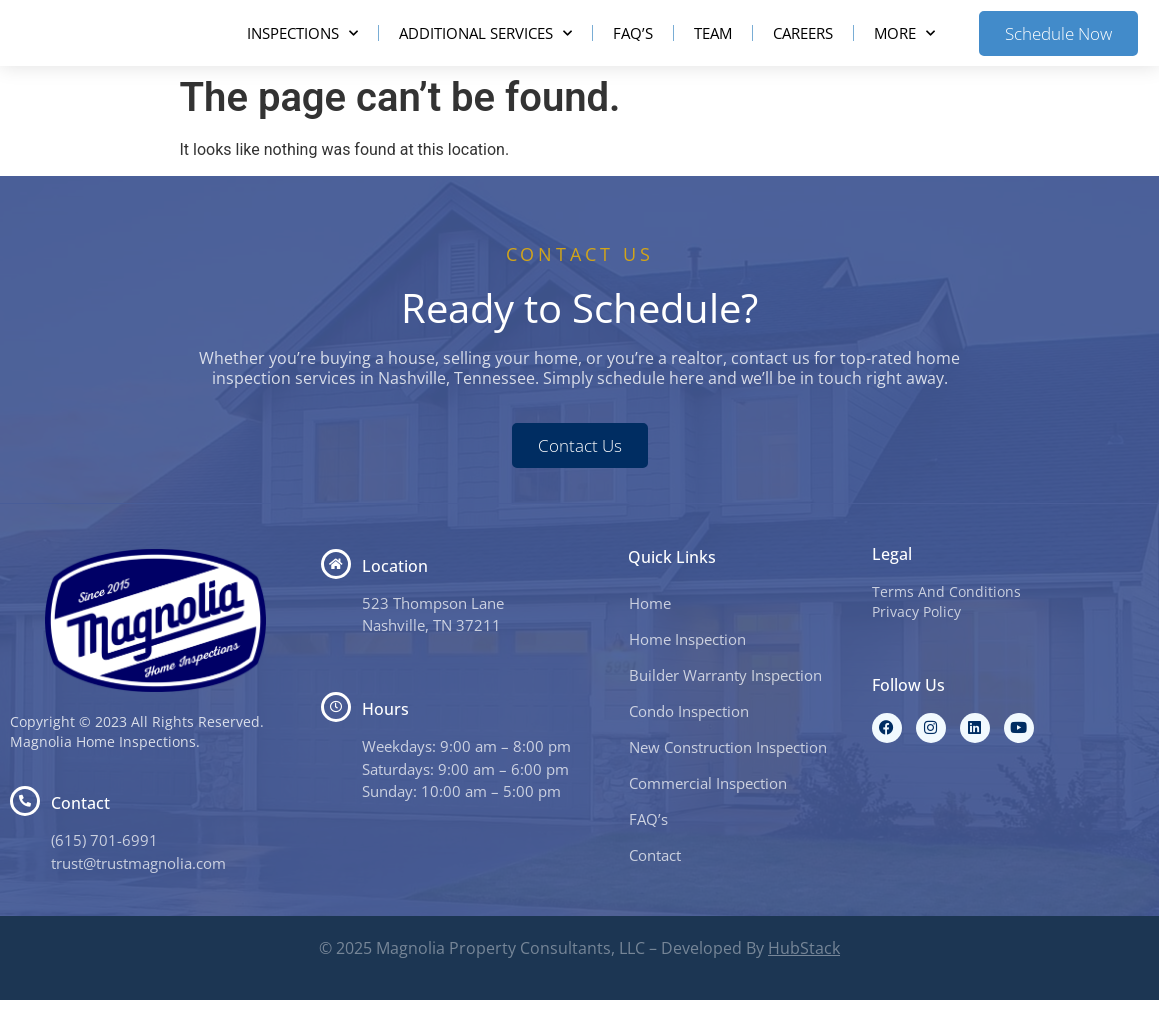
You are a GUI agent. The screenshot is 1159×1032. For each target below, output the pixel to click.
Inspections (302, 49)
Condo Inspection (689, 743)
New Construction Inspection (728, 779)
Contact (655, 887)
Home (650, 635)
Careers (803, 49)
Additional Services (485, 49)
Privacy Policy (916, 643)
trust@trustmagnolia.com (138, 895)
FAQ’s (633, 49)
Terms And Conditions (946, 623)
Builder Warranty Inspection (725, 707)
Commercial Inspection (708, 815)
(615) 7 (75, 872)
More (904, 49)
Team (713, 49)
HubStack (804, 980)
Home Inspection (687, 671)
